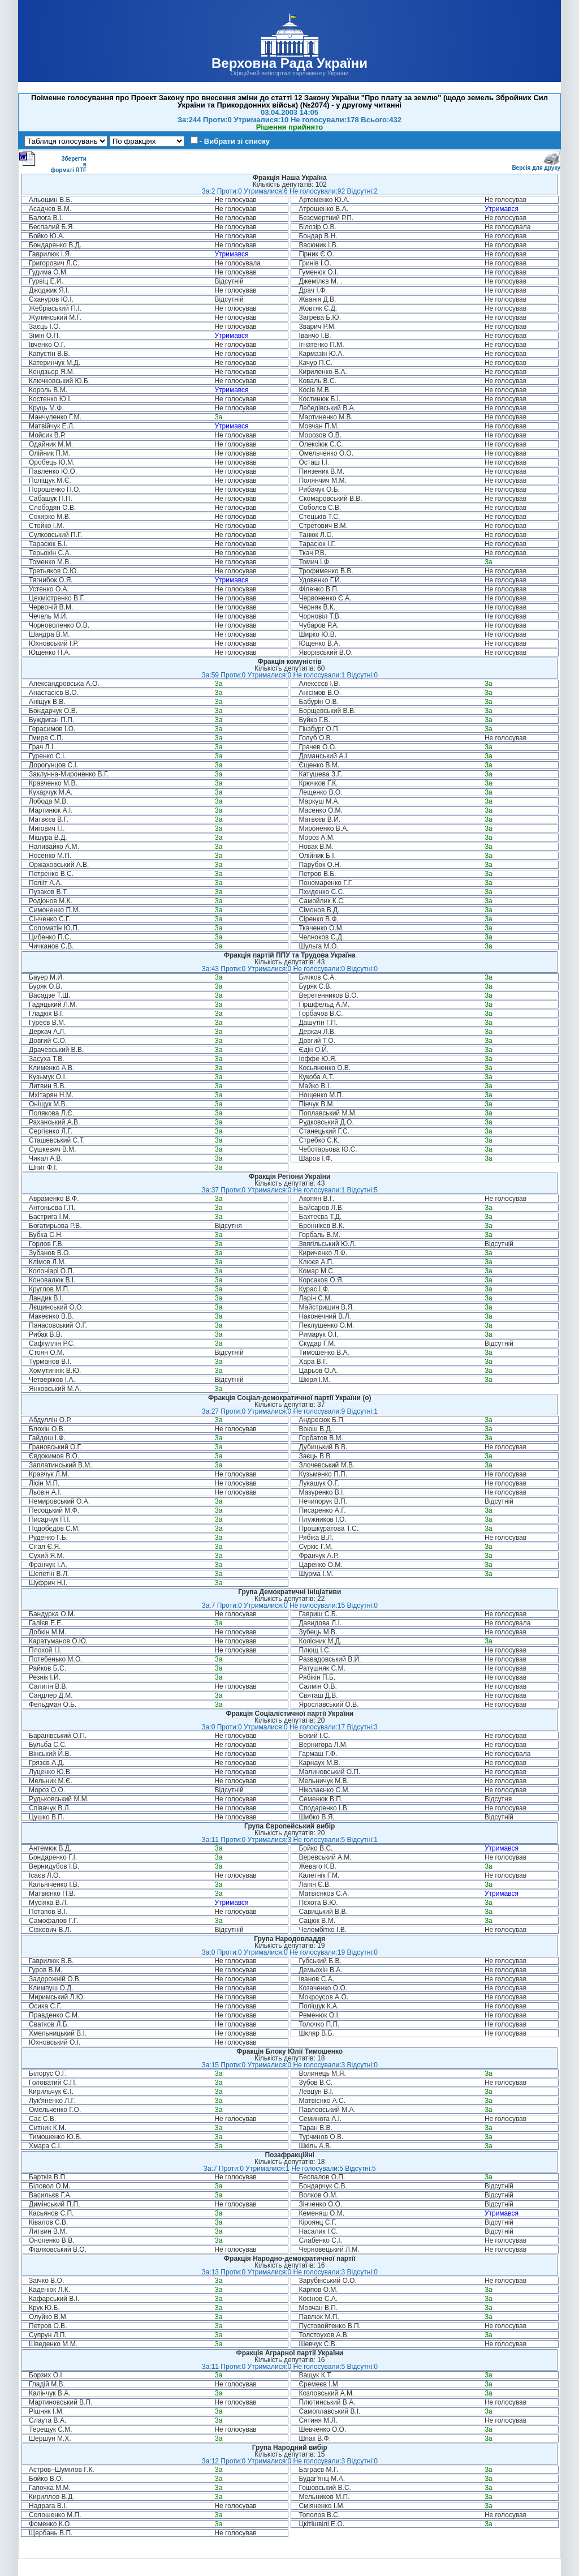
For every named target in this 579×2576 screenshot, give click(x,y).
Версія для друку (536, 165)
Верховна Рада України (289, 63)
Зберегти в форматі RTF (53, 162)
